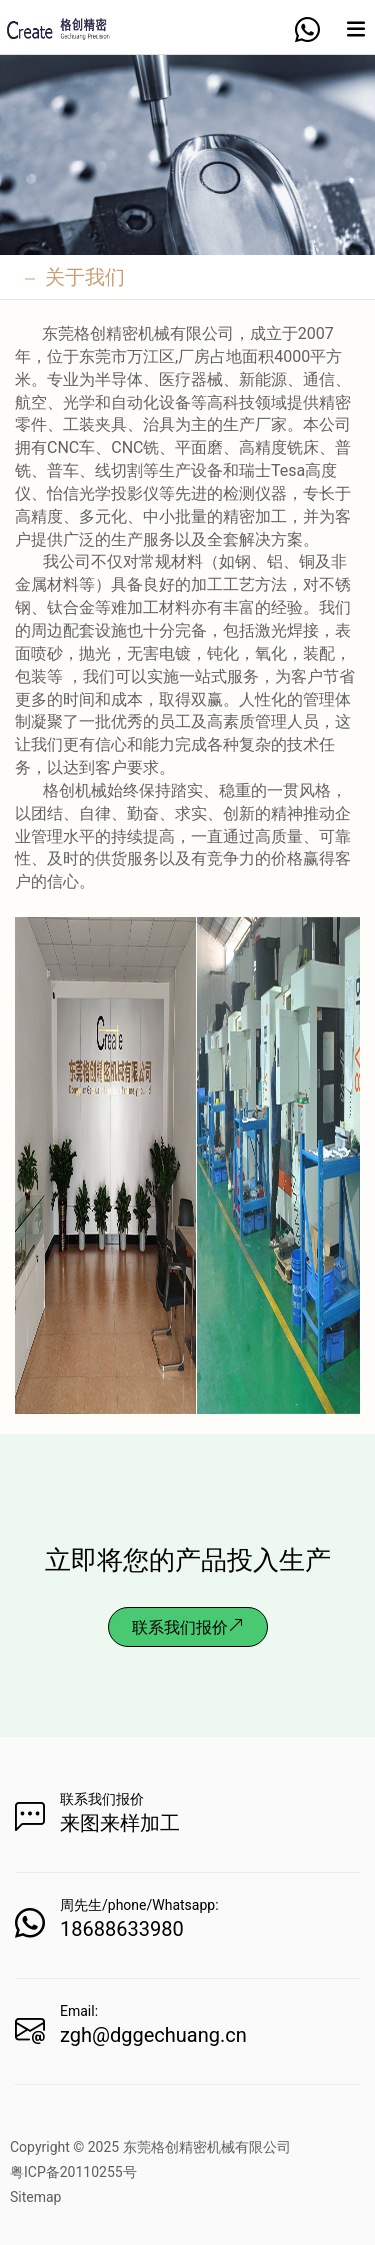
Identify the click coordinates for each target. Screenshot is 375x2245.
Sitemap (35, 2197)
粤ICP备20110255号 (73, 2172)
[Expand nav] (355, 36)
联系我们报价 (188, 1627)
